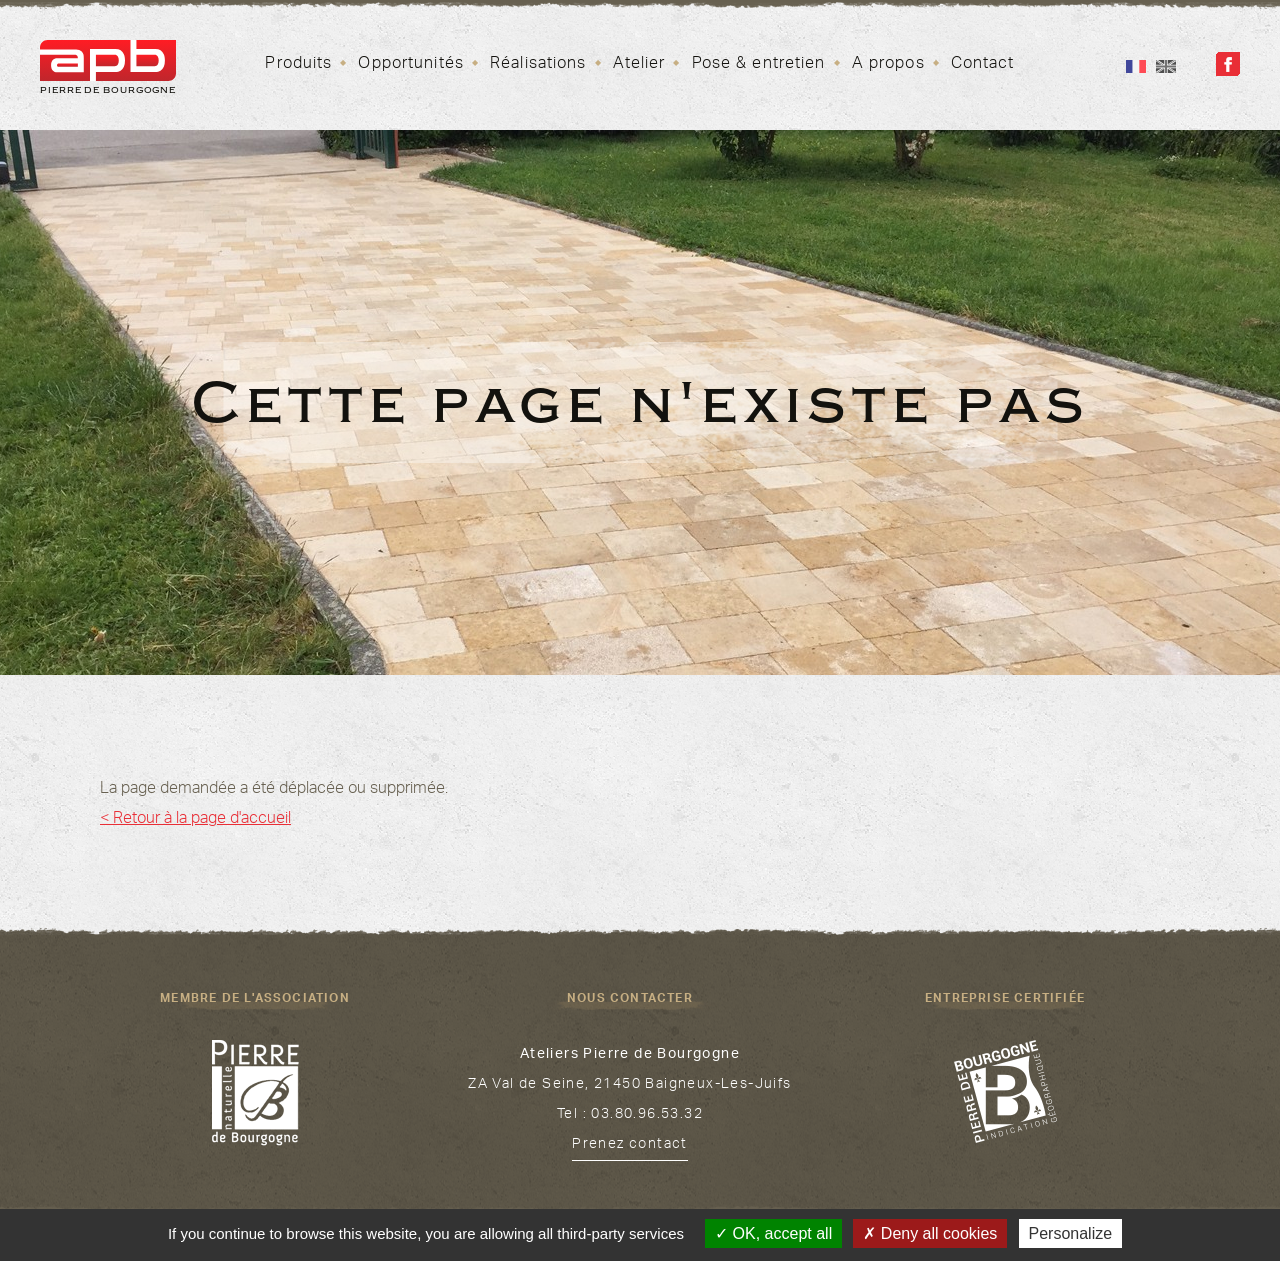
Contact (983, 65)
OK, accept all (773, 1233)
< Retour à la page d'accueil (195, 820)
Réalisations (538, 65)
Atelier (639, 65)
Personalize (1071, 1233)
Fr (1136, 66)
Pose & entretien (759, 65)
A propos (888, 65)
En (1166, 66)
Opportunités (410, 65)
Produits (298, 65)
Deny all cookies (930, 1233)
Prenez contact (630, 1146)
